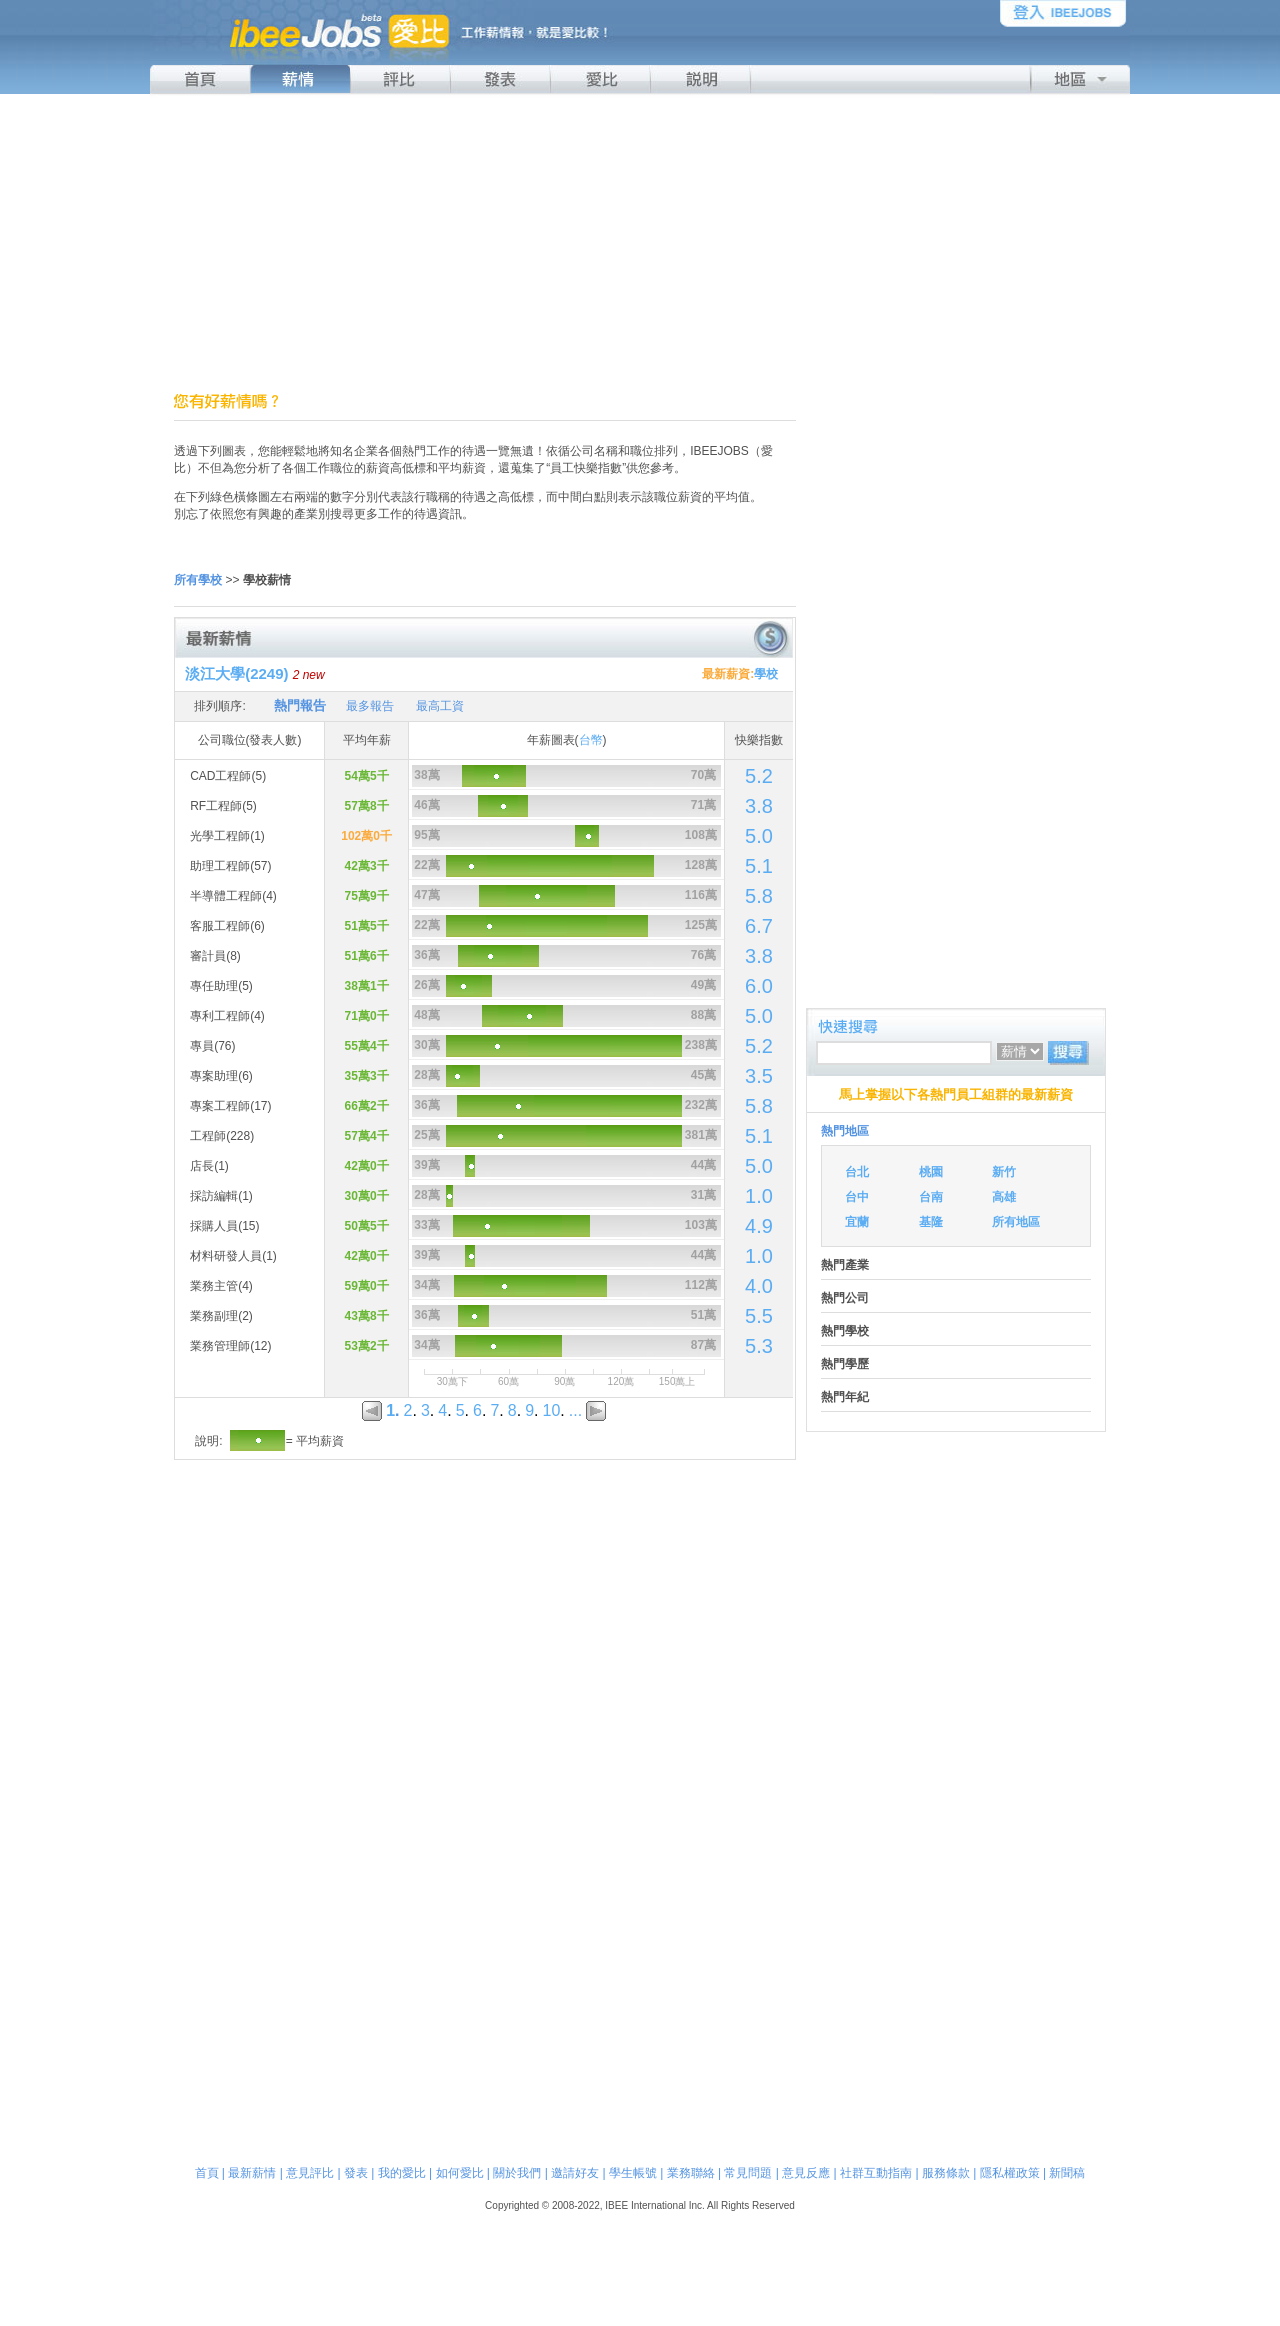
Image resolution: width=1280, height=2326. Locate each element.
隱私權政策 (1010, 2173)
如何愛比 (460, 2173)
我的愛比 (402, 2173)
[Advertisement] (640, 243)
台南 (931, 1197)
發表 (356, 2173)
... (575, 1410)
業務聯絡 (691, 2173)
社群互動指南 (876, 2173)
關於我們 (517, 2173)
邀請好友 (575, 2173)
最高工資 (440, 706)
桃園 (931, 1172)
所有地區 (1016, 1222)
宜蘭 (857, 1222)
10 (552, 1410)
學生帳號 (633, 2173)
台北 (857, 1172)
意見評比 (310, 2173)
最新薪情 (252, 2173)
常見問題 (748, 2173)
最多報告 (370, 706)
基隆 (931, 1222)
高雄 (1004, 1197)
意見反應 (806, 2173)
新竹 (1004, 1172)
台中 (857, 1197)
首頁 (207, 2173)
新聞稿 (1067, 2173)
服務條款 (946, 2173)
